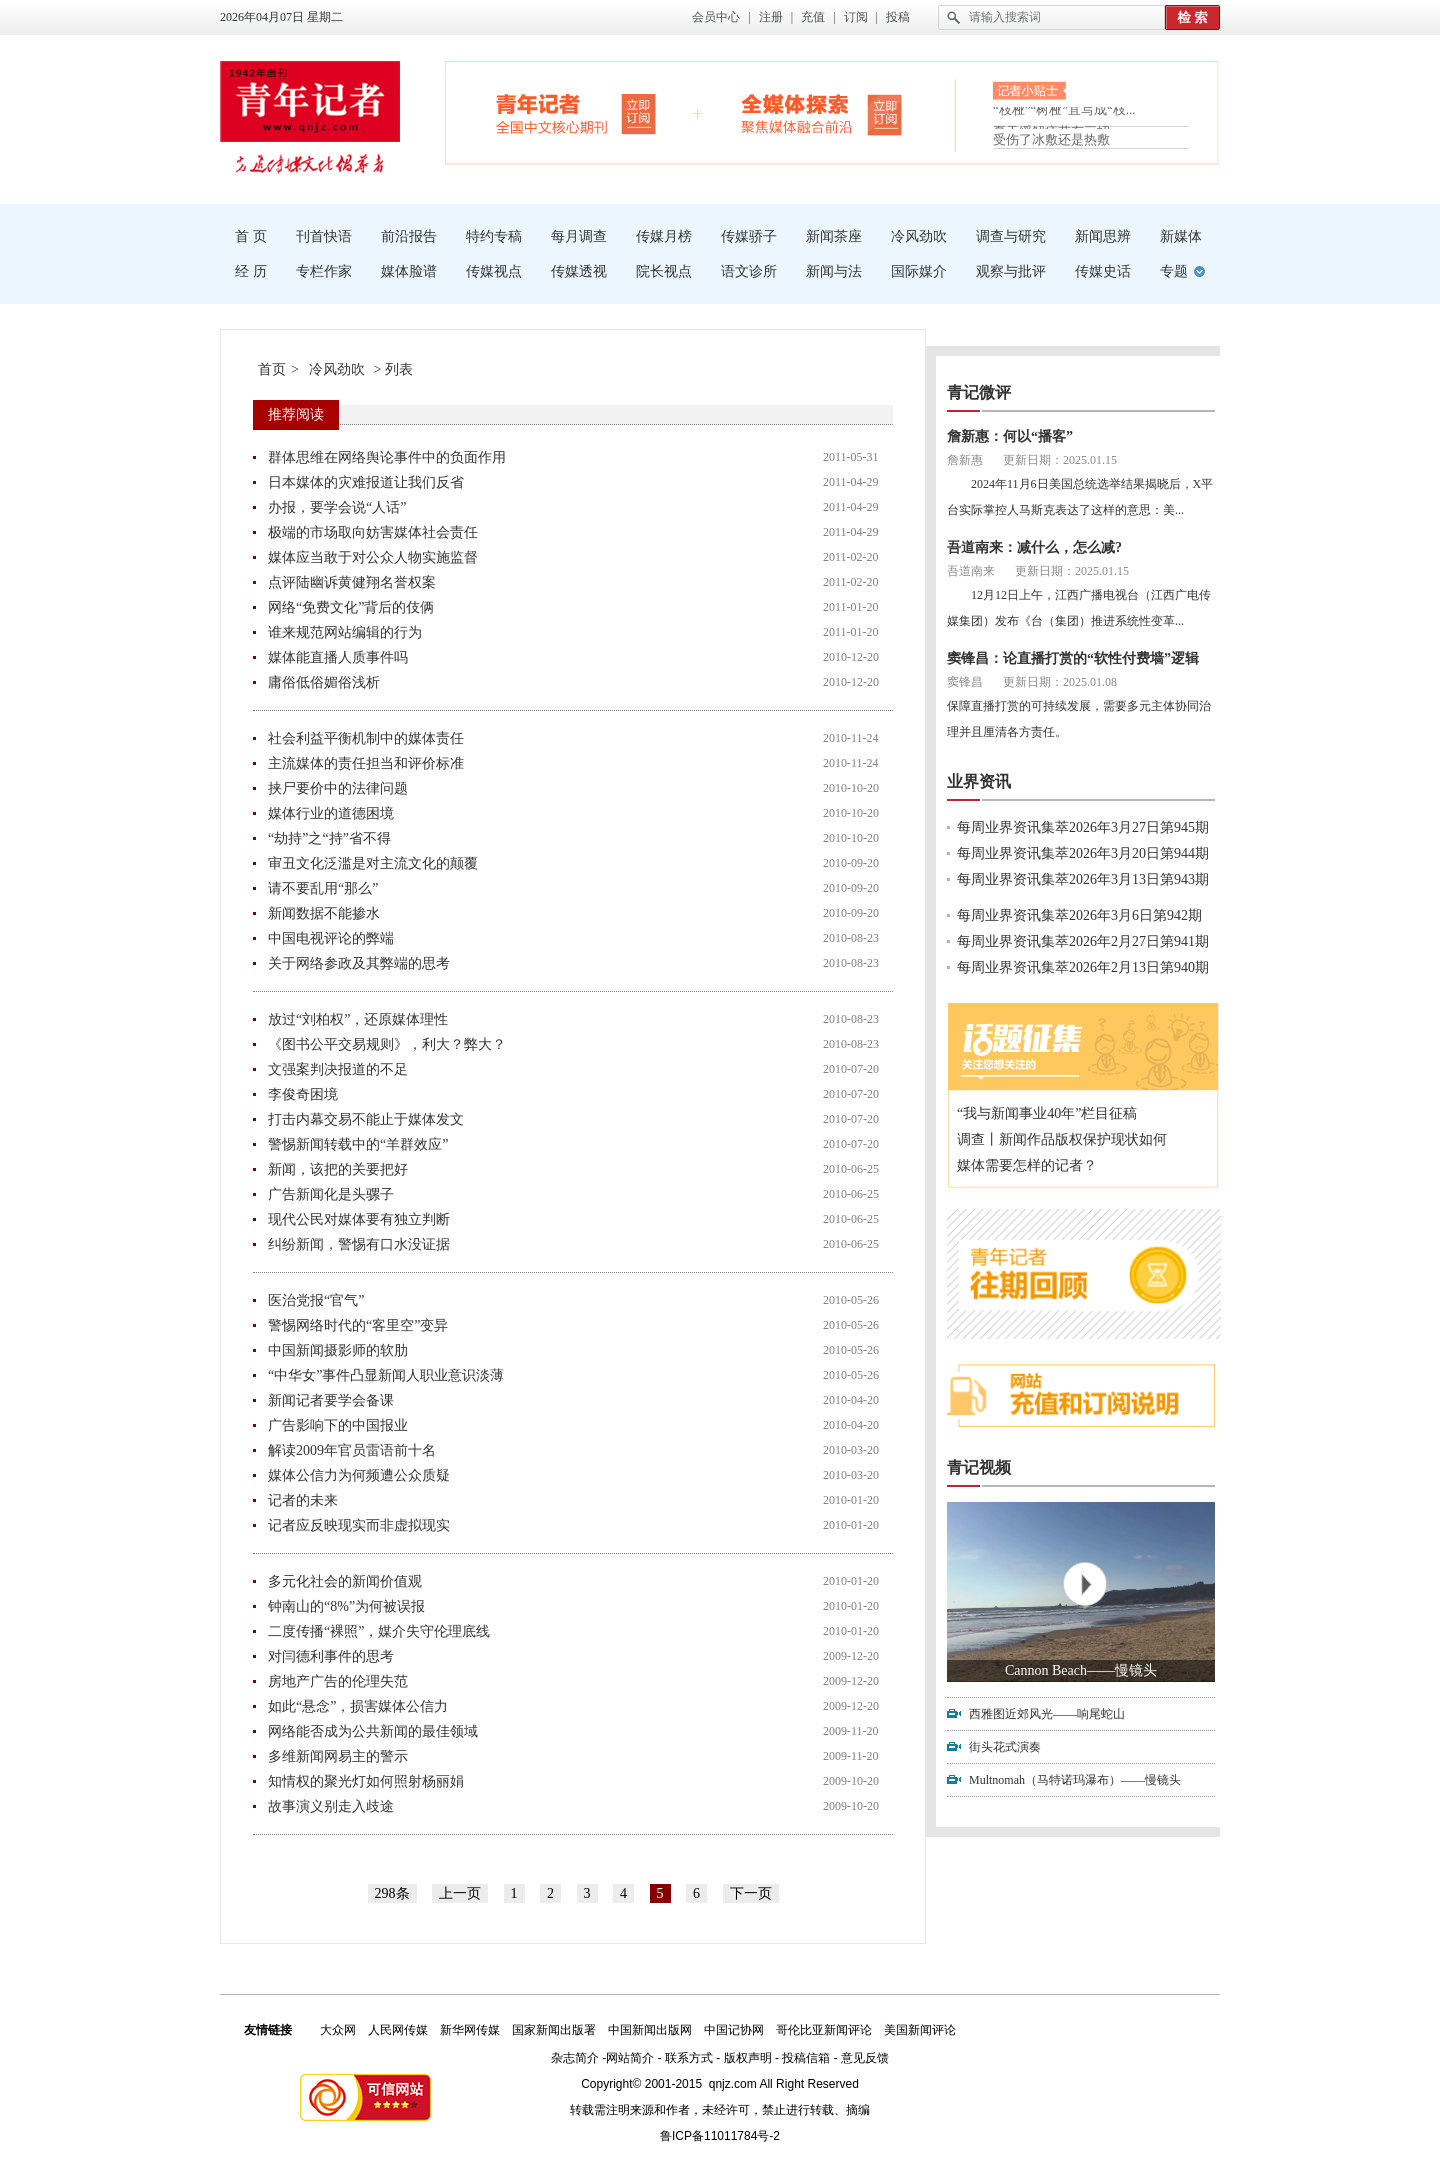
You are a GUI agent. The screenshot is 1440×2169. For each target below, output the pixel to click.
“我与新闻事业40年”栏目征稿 (1047, 1113)
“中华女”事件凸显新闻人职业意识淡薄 (386, 1375)
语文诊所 (749, 271)
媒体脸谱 (409, 271)
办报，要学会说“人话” (337, 507)
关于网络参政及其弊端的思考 (359, 963)
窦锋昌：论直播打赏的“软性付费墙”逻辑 (1073, 658)
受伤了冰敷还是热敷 (1051, 139)
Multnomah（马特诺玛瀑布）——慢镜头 (1075, 1780)
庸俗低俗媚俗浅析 (324, 682)
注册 (771, 17)
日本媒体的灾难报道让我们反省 (366, 482)
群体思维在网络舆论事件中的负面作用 (387, 457)
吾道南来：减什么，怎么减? (1034, 547)
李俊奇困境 (303, 1094)
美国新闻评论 (920, 2030)
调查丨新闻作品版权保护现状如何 (1062, 1139)
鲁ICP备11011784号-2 (720, 2136)
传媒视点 (494, 271)
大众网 (338, 2030)
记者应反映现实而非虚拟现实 (359, 1525)
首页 (272, 369)
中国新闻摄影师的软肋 (338, 1350)
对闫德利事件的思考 (331, 1656)
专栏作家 (324, 271)
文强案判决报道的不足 (338, 1069)
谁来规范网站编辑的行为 (345, 632)
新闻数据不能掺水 (324, 913)
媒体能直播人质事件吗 (338, 657)
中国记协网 (734, 2030)
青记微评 (979, 392)
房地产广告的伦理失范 (338, 1681)
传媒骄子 (749, 236)
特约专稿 (494, 236)
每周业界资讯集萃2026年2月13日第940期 (1083, 967)
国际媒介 (919, 271)
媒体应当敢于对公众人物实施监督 (373, 557)
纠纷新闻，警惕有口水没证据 (359, 1244)
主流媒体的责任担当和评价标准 (366, 763)
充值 (813, 17)
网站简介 (630, 2058)
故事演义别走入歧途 (331, 1806)
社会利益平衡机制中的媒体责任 (366, 738)
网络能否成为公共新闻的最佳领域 (373, 1731)
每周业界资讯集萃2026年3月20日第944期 (1083, 853)
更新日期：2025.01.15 (1060, 460)
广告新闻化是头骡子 (331, 1194)
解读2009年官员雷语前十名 (352, 1450)
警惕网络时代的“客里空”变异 (358, 1325)
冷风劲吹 (919, 236)
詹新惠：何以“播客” (1010, 436)
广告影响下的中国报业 (338, 1425)
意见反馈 (865, 2058)
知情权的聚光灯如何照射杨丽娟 (366, 1781)
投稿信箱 (806, 2058)
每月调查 (579, 236)
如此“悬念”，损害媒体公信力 (358, 1706)
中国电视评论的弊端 (331, 938)
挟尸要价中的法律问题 (338, 788)
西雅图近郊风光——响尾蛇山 (1047, 1714)
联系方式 (689, 2058)
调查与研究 (1011, 236)
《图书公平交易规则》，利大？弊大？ (387, 1044)
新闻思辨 (1103, 236)
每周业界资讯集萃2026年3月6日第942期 (1079, 915)
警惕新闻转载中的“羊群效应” (358, 1144)
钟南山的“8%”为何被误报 (346, 1606)
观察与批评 (1011, 271)
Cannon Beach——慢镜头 (1081, 1670)
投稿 (898, 17)
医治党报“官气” (316, 1300)
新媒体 (1181, 236)
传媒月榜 (664, 236)
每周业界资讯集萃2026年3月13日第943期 (1083, 879)
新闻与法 (834, 271)
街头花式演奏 (1005, 1747)
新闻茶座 (834, 236)
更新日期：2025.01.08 (1060, 682)
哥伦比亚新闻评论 (824, 2030)
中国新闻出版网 (650, 2030)
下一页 (751, 1893)
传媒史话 (1103, 271)
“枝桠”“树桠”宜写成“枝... (1064, 115)
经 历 (251, 271)
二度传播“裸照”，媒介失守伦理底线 (379, 1631)
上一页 (460, 1893)
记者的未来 (303, 1500)
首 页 (251, 236)
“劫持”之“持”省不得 (329, 838)
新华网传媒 (470, 2030)
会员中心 (716, 17)
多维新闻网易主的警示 (338, 1756)
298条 (392, 1893)
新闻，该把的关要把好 (338, 1169)
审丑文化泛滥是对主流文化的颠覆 (373, 863)
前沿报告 (409, 236)
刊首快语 (324, 236)
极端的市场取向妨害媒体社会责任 (373, 532)
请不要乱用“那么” (323, 888)
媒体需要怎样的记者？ (1027, 1165)
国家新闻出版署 (554, 2030)
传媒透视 (579, 271)
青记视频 (979, 1467)
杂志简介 (575, 2058)
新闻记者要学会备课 (331, 1400)
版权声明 (748, 2058)
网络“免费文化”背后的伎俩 (351, 607)
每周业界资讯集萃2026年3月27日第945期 (1083, 827)
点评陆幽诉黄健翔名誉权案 (352, 582)
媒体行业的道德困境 (331, 813)
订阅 (856, 17)
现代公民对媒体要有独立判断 (359, 1219)
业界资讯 (979, 781)
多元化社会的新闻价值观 (345, 1581)
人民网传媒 (398, 2030)
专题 (1174, 271)
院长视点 (664, 271)
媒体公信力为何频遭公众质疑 (359, 1475)
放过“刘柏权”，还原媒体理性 (358, 1019)
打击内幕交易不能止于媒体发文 (366, 1119)
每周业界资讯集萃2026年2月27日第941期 (1083, 941)
